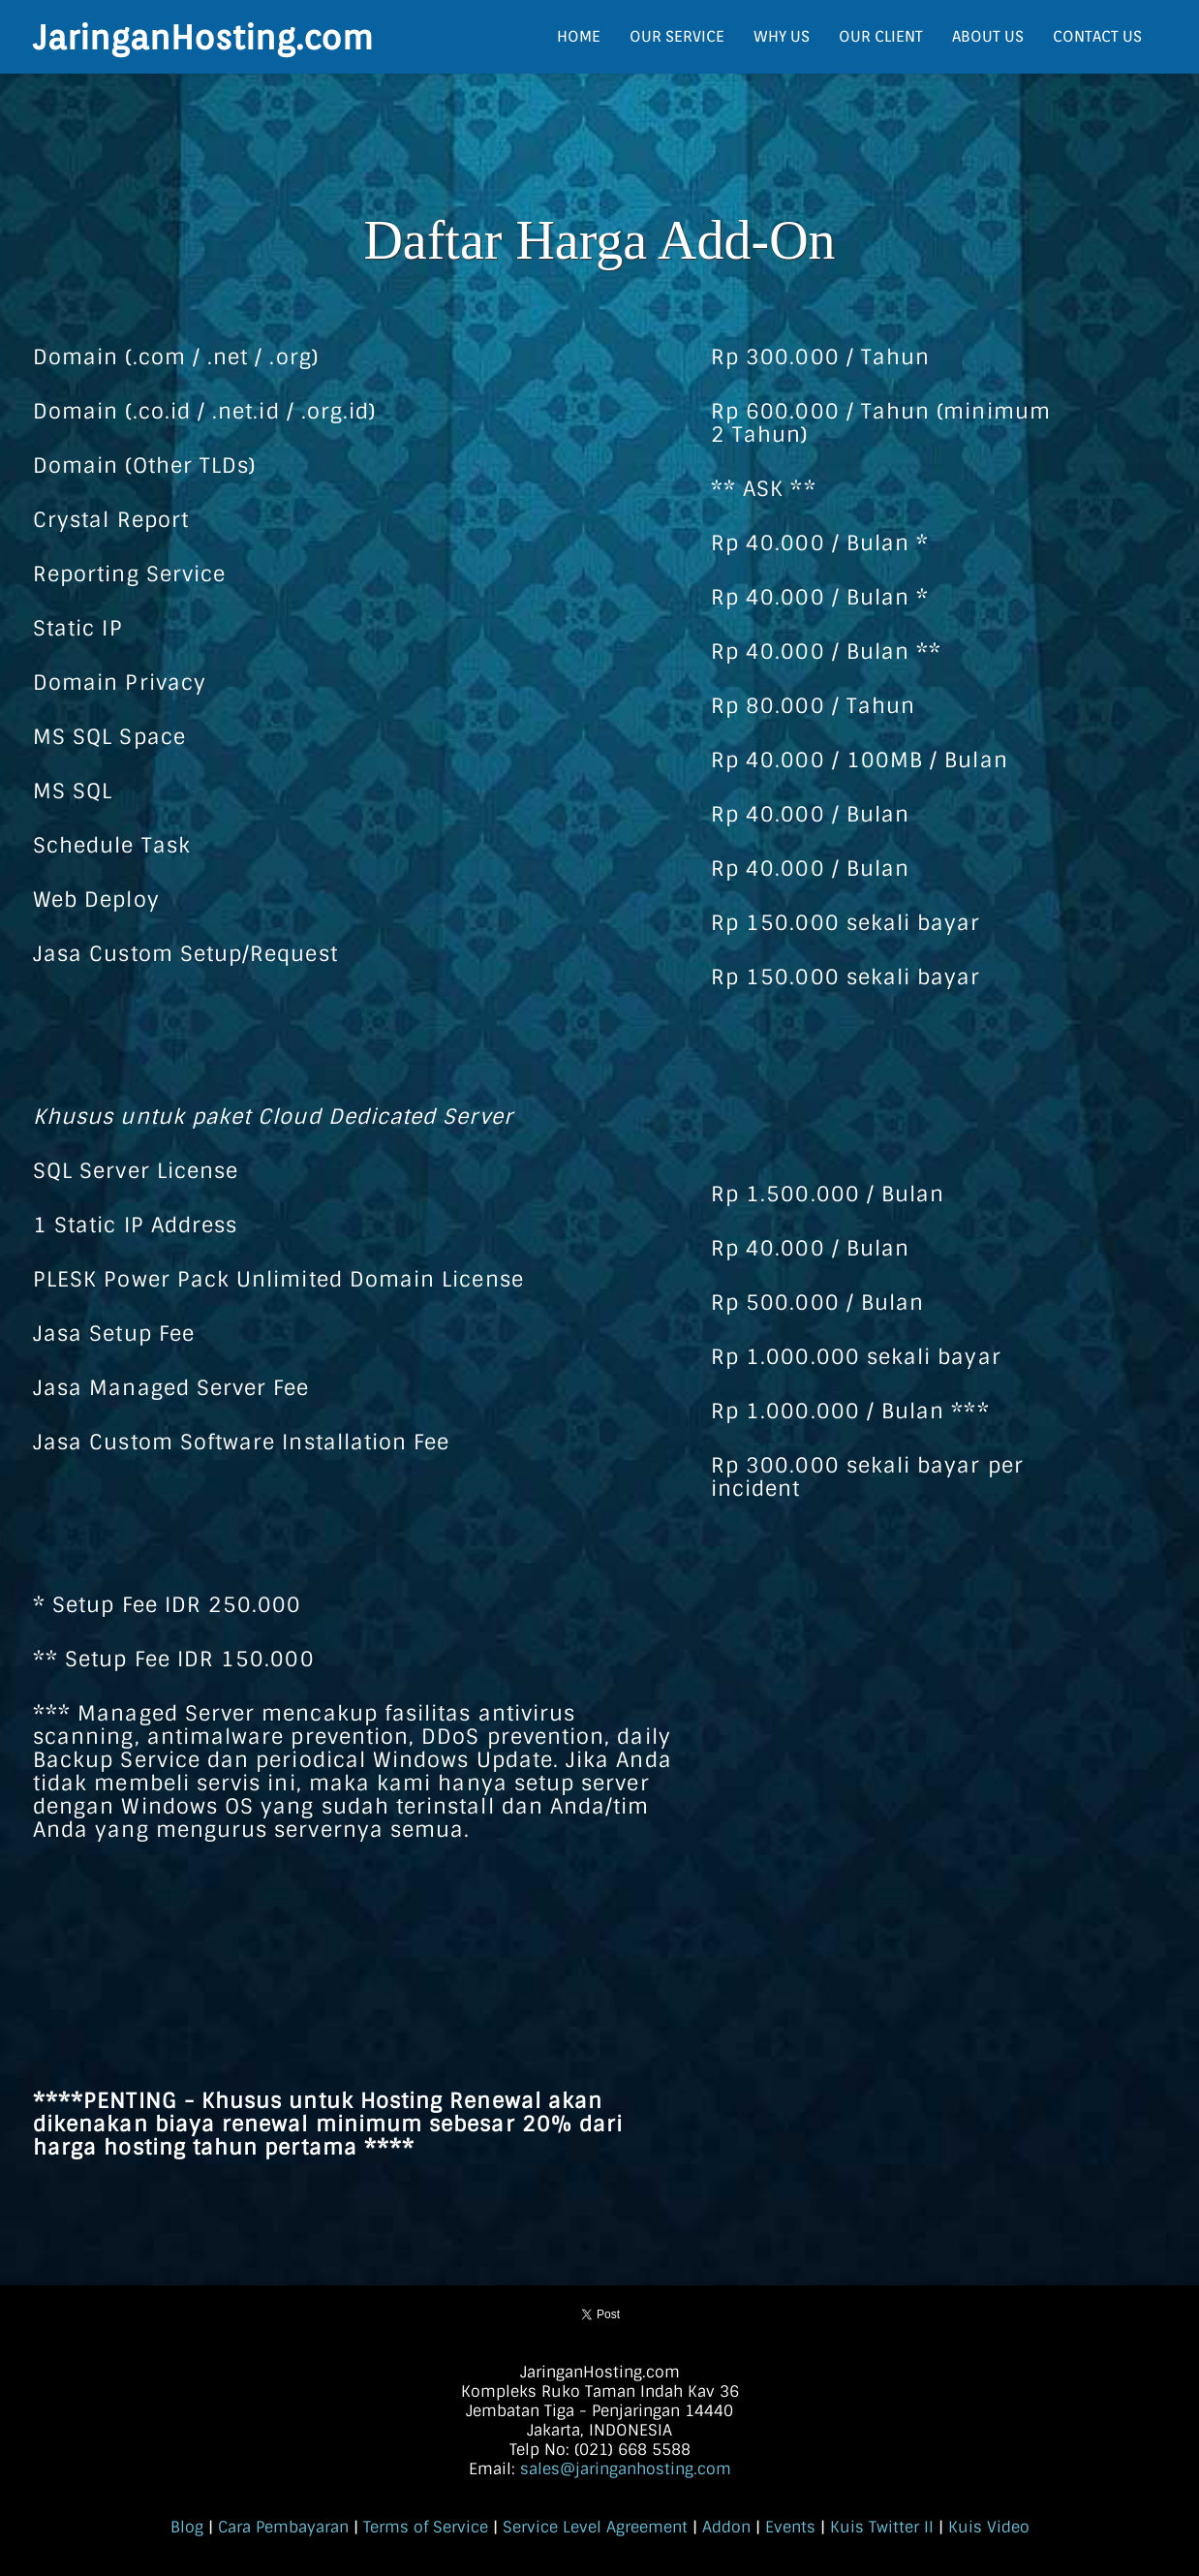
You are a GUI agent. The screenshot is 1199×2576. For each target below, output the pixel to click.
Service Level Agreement (595, 2527)
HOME (578, 36)
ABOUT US (988, 36)
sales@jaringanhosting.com (625, 2469)
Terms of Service (425, 2527)
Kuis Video (989, 2527)
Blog (186, 2527)
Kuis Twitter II (882, 2527)
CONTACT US (1097, 36)
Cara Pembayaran (283, 2527)
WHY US (781, 36)
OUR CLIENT (881, 36)
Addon (726, 2527)
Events (790, 2527)
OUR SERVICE (677, 36)
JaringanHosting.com (203, 36)
